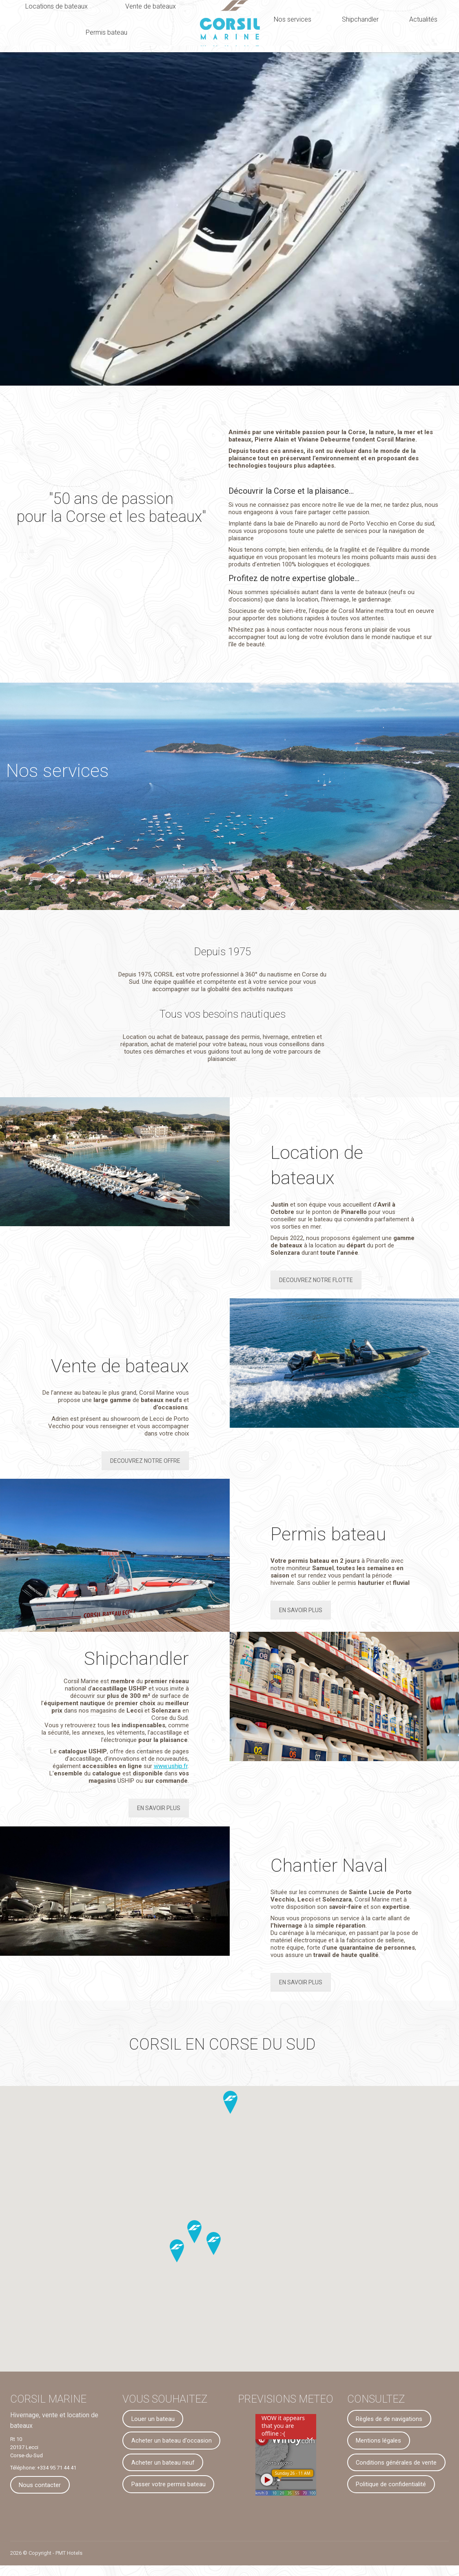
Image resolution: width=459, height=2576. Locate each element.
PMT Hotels (68, 2563)
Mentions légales (378, 2451)
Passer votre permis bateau (168, 2494)
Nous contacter (385, 5)
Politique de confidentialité (391, 2494)
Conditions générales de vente (396, 2473)
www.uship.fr (171, 1776)
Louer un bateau (153, 2429)
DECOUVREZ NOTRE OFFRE (145, 1471)
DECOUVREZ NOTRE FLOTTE (316, 1290)
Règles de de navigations (389, 2429)
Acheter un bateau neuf (163, 2473)
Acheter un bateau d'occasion (171, 2451)
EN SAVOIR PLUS (300, 1620)
